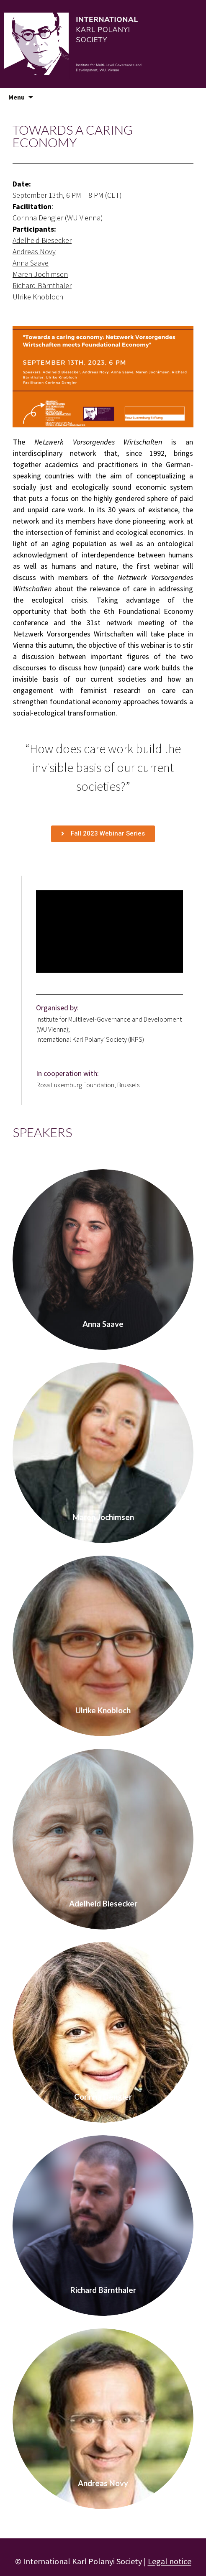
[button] (103, 833)
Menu (16, 97)
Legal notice (169, 2561)
